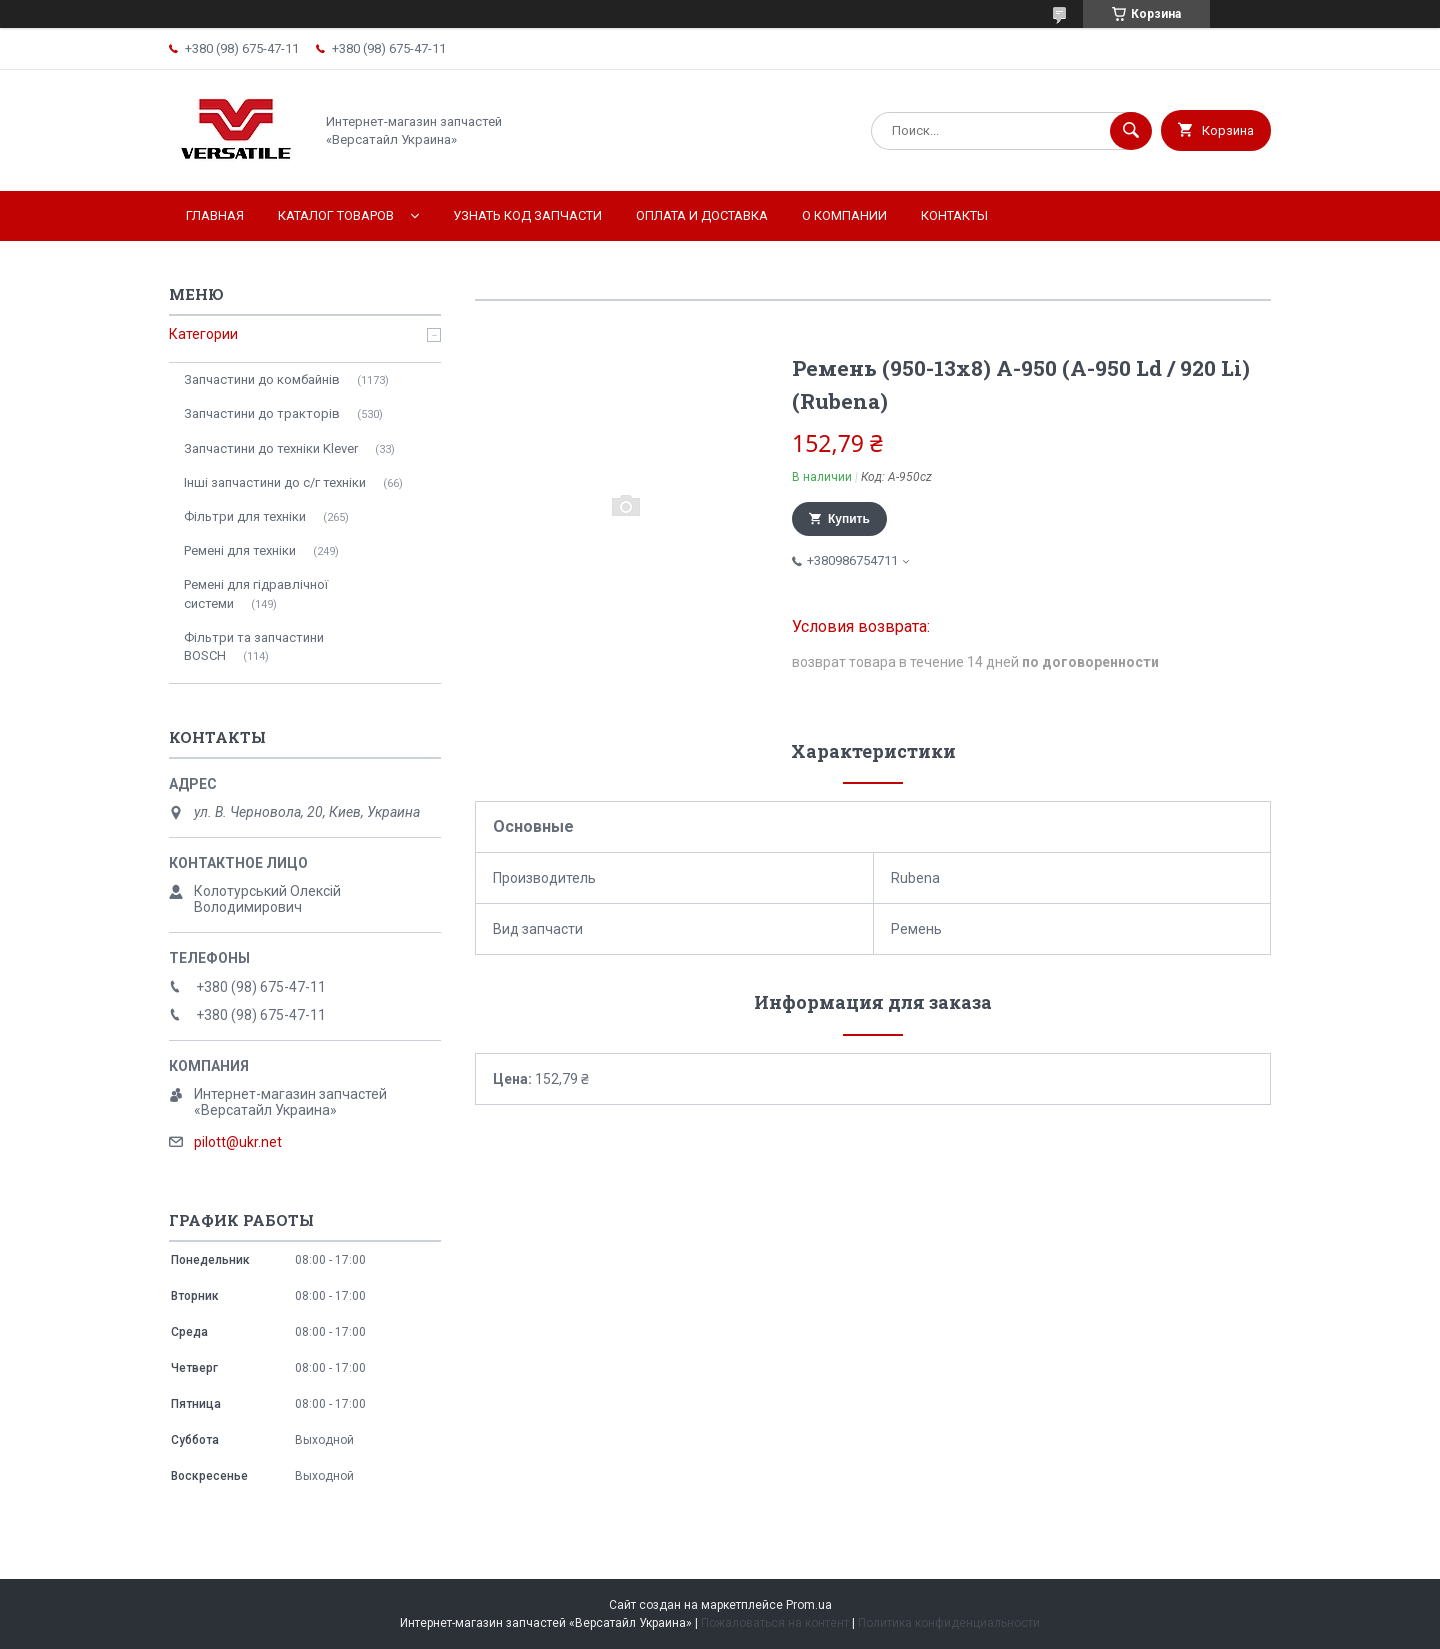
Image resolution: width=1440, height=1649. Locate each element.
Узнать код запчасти (527, 215)
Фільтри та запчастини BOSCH (254, 646)
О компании (844, 215)
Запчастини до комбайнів (262, 379)
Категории (203, 334)
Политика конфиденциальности (949, 1623)
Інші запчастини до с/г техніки (275, 482)
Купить (849, 519)
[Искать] (1131, 131)
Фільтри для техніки (245, 516)
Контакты (954, 215)
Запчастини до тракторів (262, 413)
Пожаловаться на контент (775, 1623)
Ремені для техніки (240, 550)
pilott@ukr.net (238, 1142)
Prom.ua (809, 1605)
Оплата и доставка (702, 215)
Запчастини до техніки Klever (271, 448)
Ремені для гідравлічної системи (256, 593)
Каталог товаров (336, 215)
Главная (215, 215)
